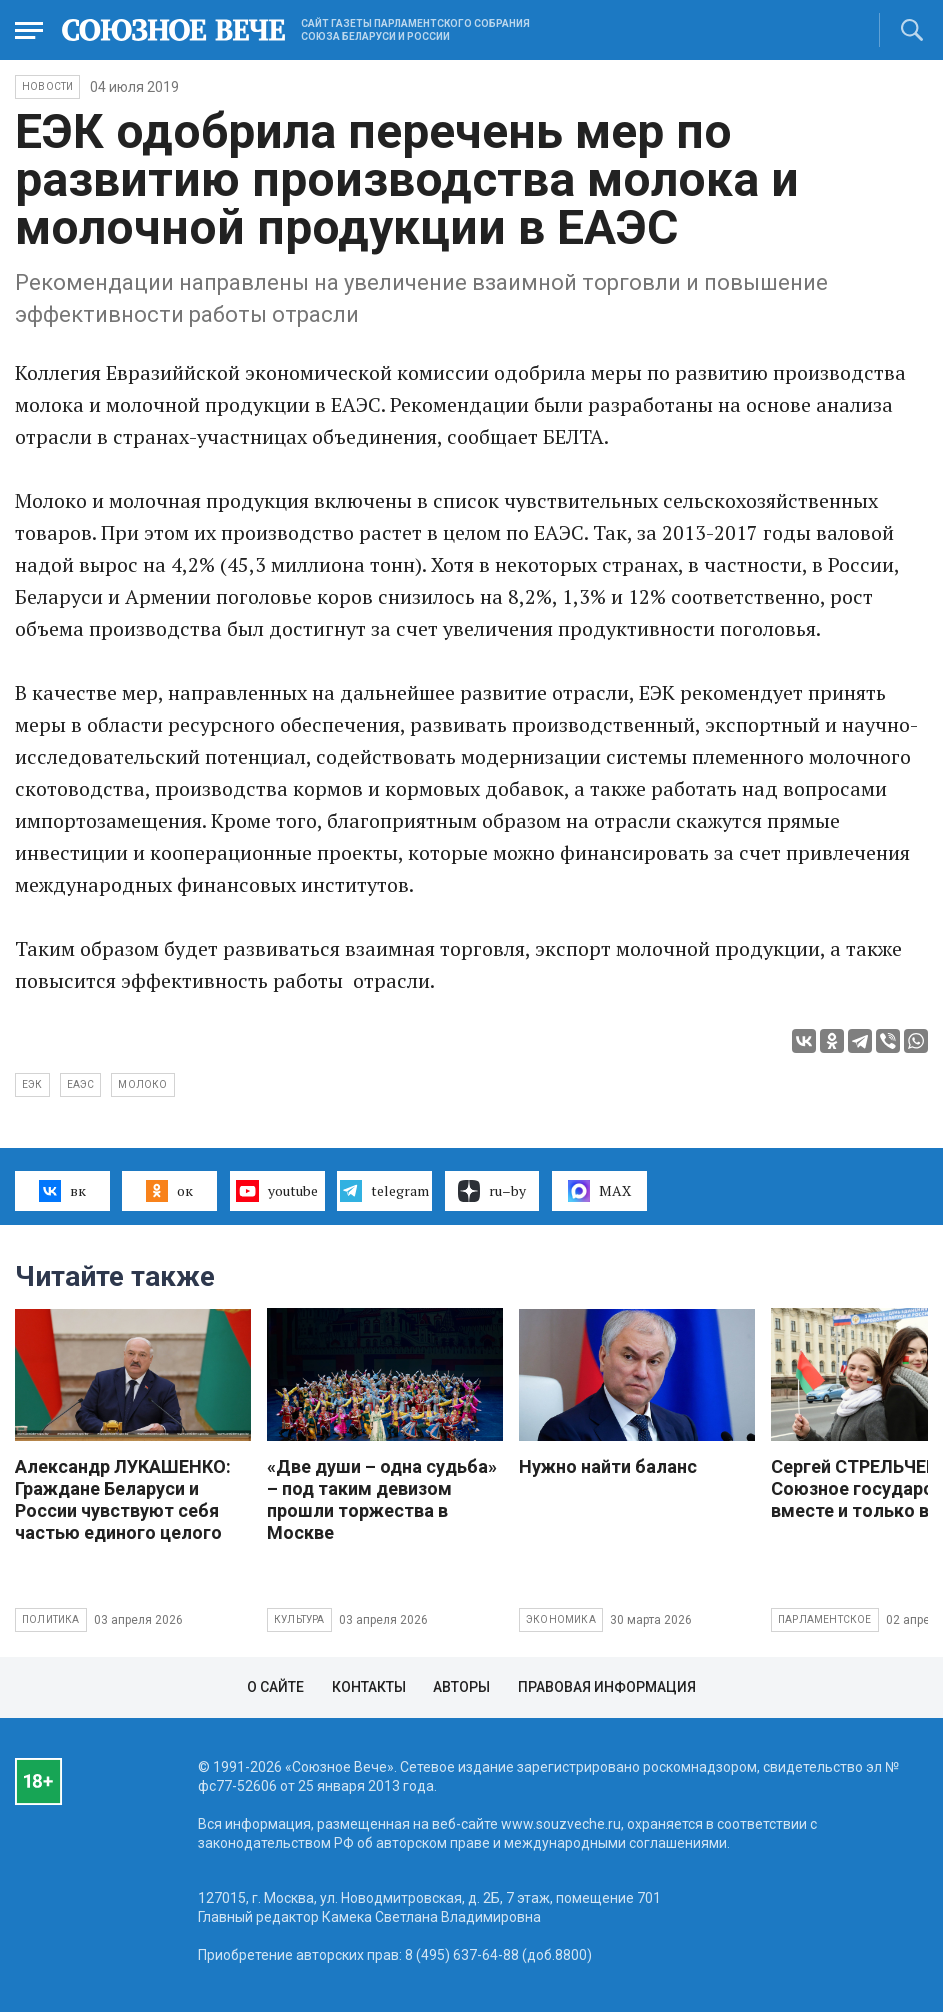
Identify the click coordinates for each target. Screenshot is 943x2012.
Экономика (561, 1619)
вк (62, 1191)
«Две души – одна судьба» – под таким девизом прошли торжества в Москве (382, 1499)
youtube (276, 1191)
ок (169, 1191)
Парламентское (825, 1619)
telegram (384, 1191)
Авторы (461, 1687)
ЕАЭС (81, 1084)
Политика (51, 1619)
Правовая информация (607, 1687)
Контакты (369, 1687)
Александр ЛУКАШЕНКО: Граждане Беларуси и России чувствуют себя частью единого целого (123, 1499)
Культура (299, 1619)
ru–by (492, 1191)
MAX (599, 1191)
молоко (142, 1084)
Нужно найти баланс (608, 1466)
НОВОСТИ (47, 86)
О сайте (275, 1687)
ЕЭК (32, 1084)
